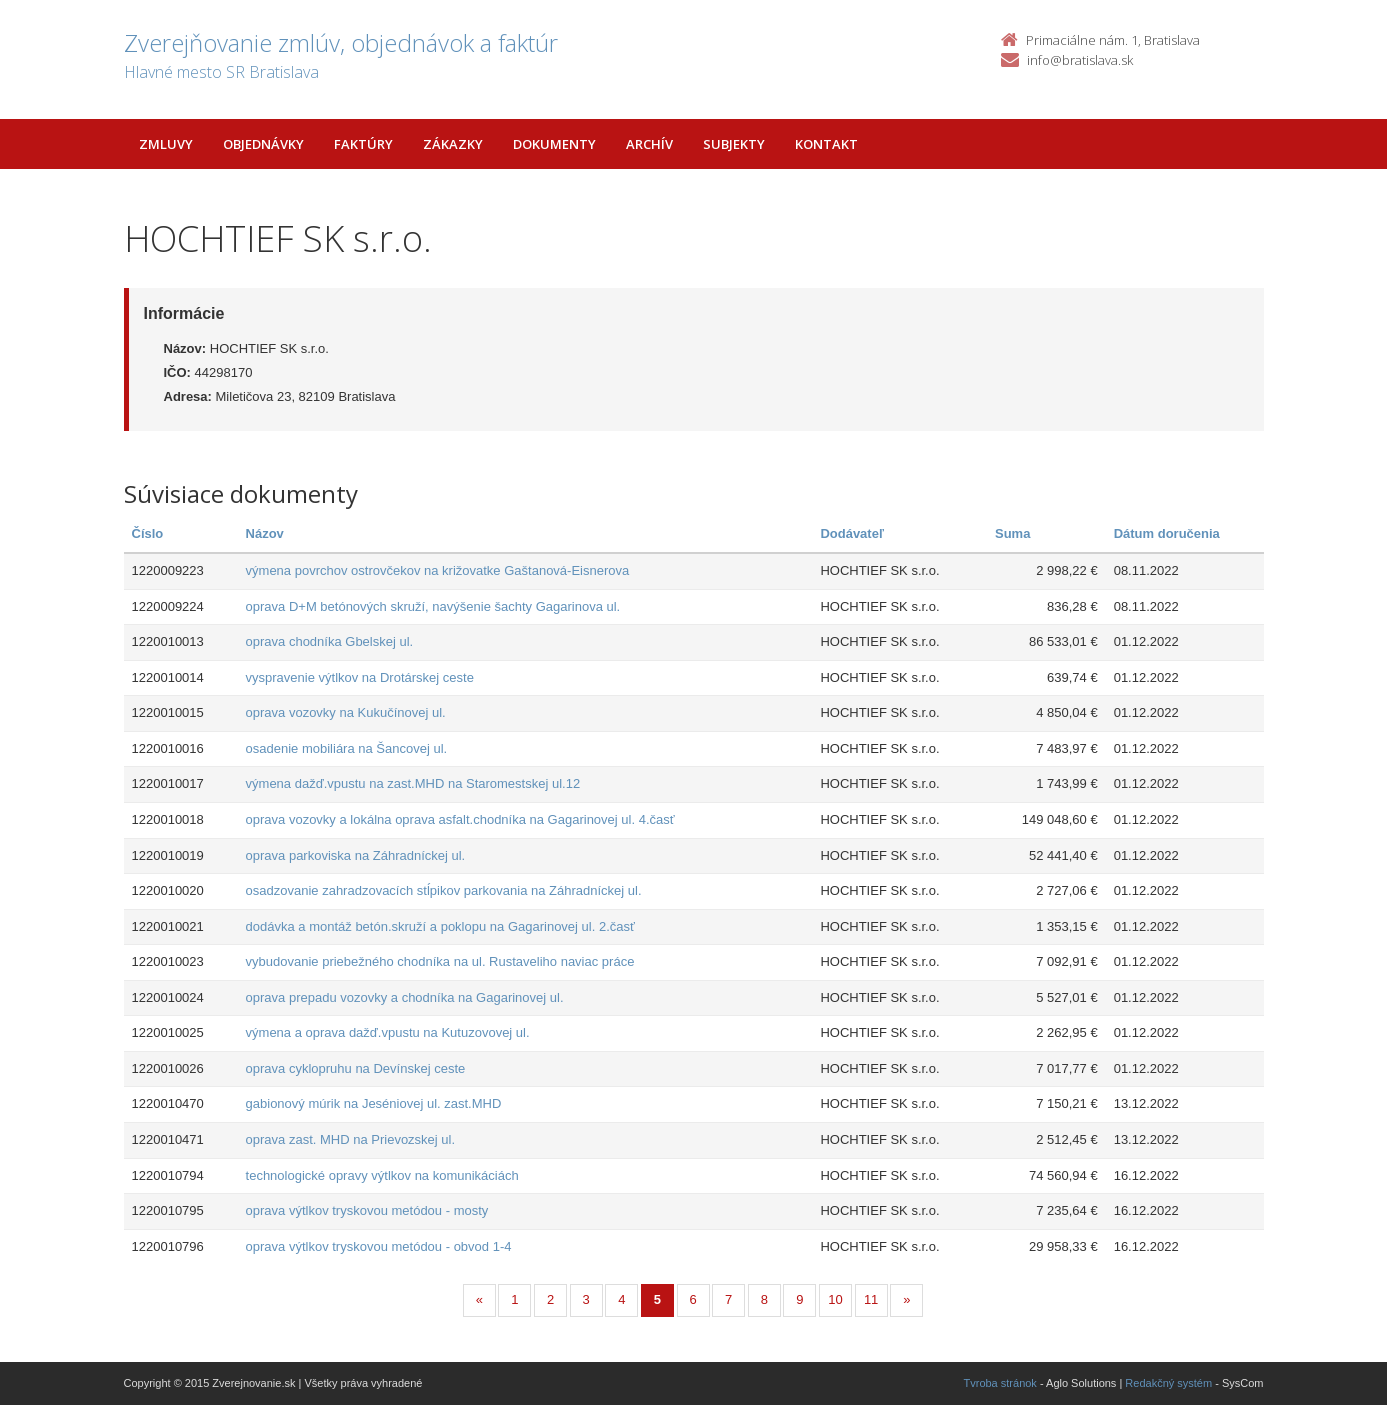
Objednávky (263, 144)
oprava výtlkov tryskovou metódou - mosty (367, 1210)
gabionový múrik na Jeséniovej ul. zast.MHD (374, 1103)
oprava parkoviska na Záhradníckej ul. (356, 855)
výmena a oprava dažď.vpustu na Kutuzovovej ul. (388, 1032)
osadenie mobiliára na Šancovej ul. (347, 748)
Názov (265, 533)
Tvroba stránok (1000, 1383)
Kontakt (826, 144)
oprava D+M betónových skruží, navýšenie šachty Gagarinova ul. (433, 606)
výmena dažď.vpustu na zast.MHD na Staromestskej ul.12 (413, 783)
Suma (1012, 533)
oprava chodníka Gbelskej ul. (330, 641)
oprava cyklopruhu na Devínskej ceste (356, 1068)
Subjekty (734, 144)
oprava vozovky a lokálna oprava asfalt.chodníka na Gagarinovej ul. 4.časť (460, 819)
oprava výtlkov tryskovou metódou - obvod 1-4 (379, 1246)
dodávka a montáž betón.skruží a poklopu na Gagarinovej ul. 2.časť (440, 926)
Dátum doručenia (1167, 533)
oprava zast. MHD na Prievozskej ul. (351, 1139)
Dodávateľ (852, 533)
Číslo (148, 533)
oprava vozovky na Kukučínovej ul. (346, 712)
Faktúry (363, 144)
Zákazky (453, 144)
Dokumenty (554, 144)
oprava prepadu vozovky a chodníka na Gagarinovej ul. (405, 997)
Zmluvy (166, 144)
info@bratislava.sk (1080, 60)
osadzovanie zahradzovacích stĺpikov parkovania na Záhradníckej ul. (444, 890)
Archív (649, 144)
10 (835, 1299)
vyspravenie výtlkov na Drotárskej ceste (360, 677)
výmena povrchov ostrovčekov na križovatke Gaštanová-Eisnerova (438, 570)
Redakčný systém (1168, 1383)
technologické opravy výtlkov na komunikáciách (382, 1175)
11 (871, 1299)
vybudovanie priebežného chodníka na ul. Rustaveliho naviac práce (440, 961)
